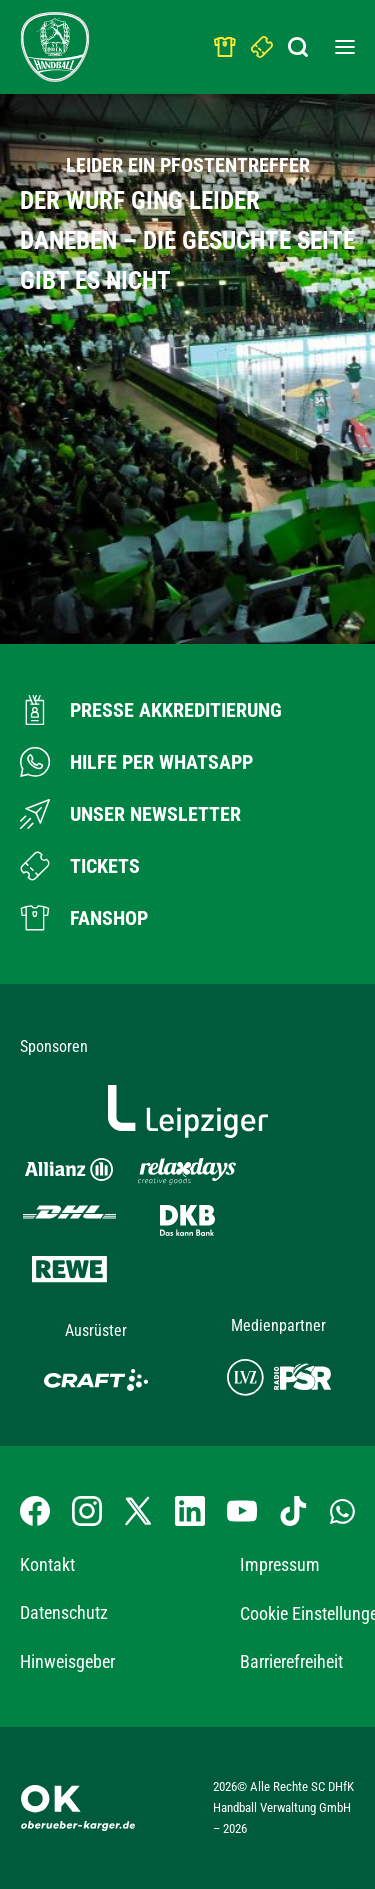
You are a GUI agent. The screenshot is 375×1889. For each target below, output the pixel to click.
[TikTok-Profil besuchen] (293, 1511)
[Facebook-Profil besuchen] (35, 1511)
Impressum (280, 1564)
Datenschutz (64, 1612)
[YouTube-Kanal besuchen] (242, 1511)
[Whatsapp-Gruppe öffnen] (342, 1510)
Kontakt (47, 1564)
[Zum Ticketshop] (80, 866)
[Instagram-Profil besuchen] (87, 1511)
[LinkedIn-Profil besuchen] (190, 1511)
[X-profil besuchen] (138, 1511)
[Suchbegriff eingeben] (300, 42)
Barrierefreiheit (291, 1661)
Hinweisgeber (67, 1661)
